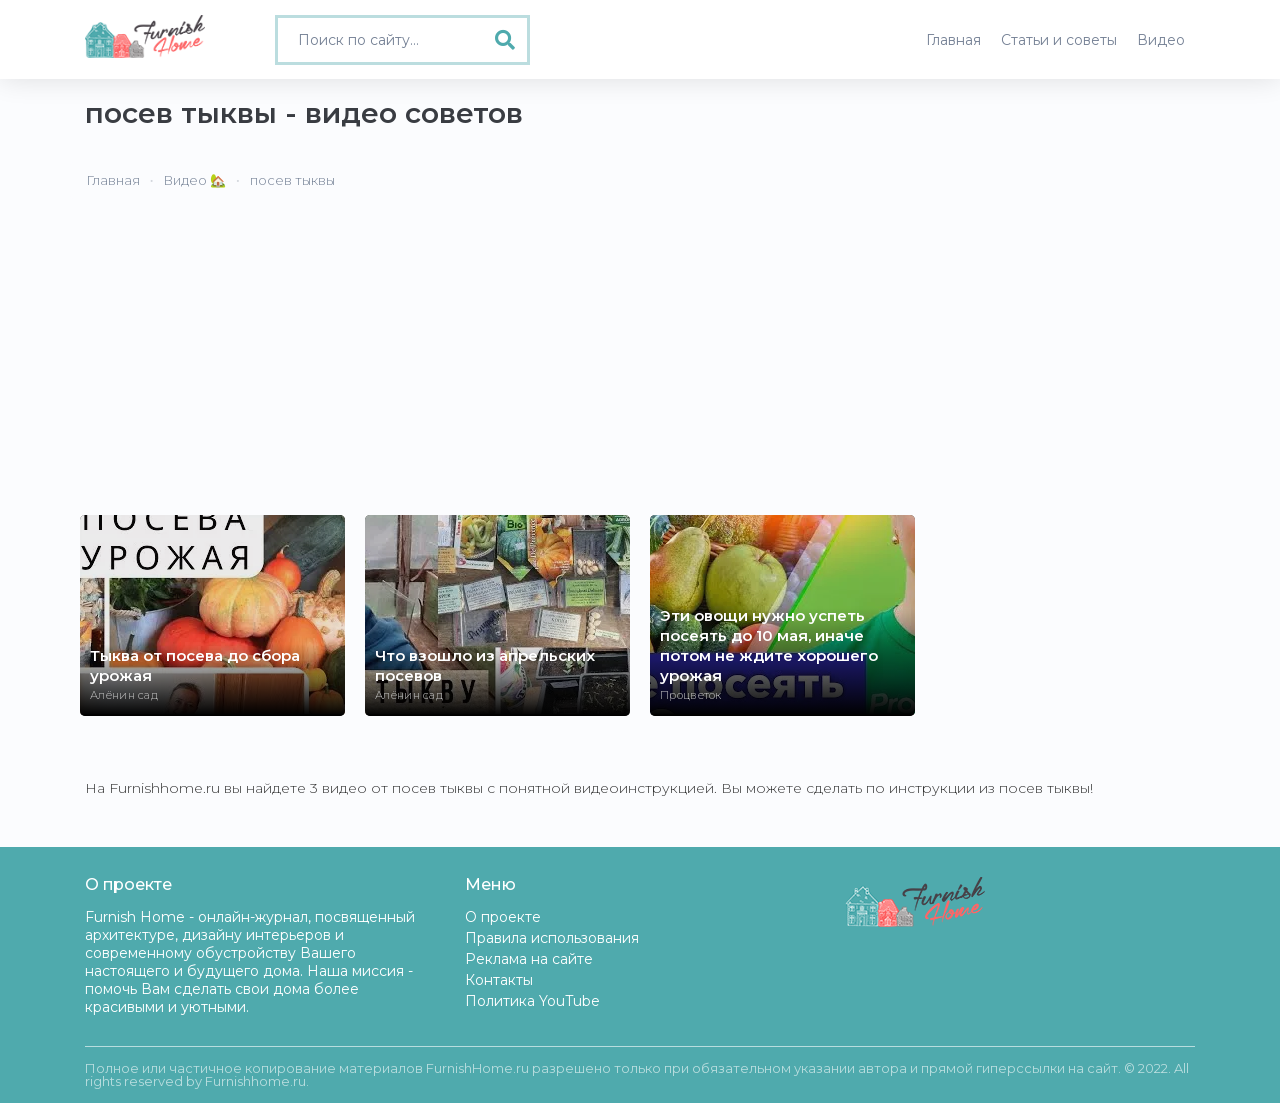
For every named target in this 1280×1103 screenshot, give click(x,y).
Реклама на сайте (529, 959)
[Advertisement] (640, 365)
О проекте (503, 917)
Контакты (499, 980)
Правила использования (552, 938)
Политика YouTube (532, 1001)
